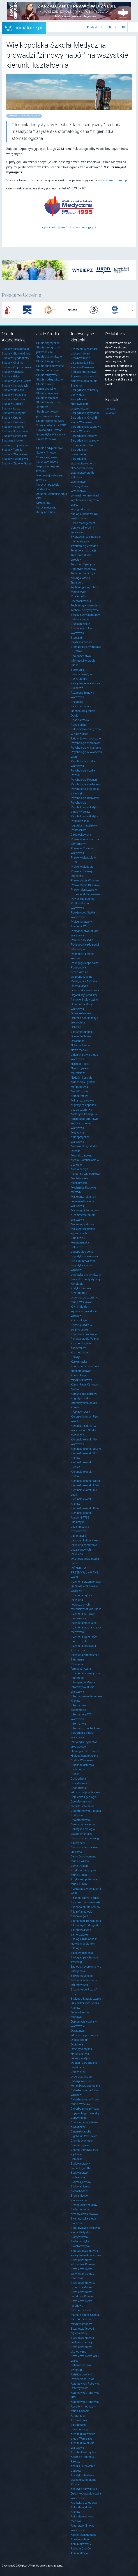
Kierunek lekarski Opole (86, 1481)
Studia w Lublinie (12, 404)
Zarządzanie (79, 459)
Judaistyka (77, 1522)
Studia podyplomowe (49, 448)
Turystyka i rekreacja (83, 550)
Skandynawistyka (82, 674)
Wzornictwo (78, 491)
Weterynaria (78, 518)
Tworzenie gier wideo (84, 546)
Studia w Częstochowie (16, 367)
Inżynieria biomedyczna (85, 1673)
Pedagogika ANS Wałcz (86, 981)
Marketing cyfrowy (82, 1224)
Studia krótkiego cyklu (50, 421)
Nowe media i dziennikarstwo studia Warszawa (84, 1054)
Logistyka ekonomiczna (86, 1274)
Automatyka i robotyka (85, 2402)
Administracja (79, 2553)
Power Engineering (83, 898)
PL (102, 27)
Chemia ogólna (80, 2145)
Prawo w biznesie (82, 866)
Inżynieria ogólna (81, 1595)
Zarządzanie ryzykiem (85, 413)
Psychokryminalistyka (84, 816)
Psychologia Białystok (85, 798)
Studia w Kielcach (13, 390)
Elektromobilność (82, 1975)
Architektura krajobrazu (85, 2452)
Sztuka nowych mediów (85, 614)
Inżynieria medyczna (83, 1623)
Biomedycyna (79, 2237)
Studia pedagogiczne (49, 379)
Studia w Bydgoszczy (15, 358)
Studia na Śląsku (12, 440)
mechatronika (79, 1183)
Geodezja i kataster (83, 1824)
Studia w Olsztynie (13, 413)
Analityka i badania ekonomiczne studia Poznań (83, 2480)
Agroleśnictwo (80, 2539)
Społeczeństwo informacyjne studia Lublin (83, 660)
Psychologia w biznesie (86, 747)
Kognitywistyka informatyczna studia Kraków (84, 1403)
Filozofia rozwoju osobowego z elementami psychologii (86, 1916)
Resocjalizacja (80, 720)
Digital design (79, 2040)
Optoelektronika (81, 1013)
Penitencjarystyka (82, 940)
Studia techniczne (47, 398)
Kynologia (77, 1283)
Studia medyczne (47, 370)
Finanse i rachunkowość (86, 1902)
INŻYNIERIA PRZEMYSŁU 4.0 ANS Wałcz (84, 1572)
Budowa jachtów (81, 2182)
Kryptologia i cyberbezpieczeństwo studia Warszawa (85, 1297)
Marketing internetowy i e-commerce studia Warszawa (85, 1215)
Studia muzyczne (47, 375)
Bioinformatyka (80, 2246)
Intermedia (77, 1677)
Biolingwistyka (80, 2241)
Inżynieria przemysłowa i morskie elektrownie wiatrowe (86, 1586)
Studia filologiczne (48, 361)
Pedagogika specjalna (84, 963)
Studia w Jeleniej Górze (16, 381)
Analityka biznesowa (84, 2502)
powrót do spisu (69, 227)
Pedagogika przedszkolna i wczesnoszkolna (81, 972)
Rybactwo (77, 688)
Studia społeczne (47, 393)
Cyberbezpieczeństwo (85, 2108)
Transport (77, 582)
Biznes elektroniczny (84, 2205)
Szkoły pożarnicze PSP (51, 425)
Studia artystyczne (48, 343)
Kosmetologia (79, 1352)
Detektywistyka (80, 2058)
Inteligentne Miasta (83, 1682)
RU (116, 27)
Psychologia (78, 802)
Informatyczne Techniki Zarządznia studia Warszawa (85, 1733)
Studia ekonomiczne (49, 356)
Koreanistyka (79, 1361)
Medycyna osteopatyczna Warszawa (80, 1137)
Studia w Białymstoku (15, 349)
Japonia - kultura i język (85, 1540)
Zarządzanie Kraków (84, 436)
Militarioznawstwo (82, 1100)
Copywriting (78, 2117)
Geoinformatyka (81, 1820)
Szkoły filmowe (46, 452)
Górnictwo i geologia (83, 1797)
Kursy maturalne (46, 507)
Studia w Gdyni (11, 376)
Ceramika (76, 2159)
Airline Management (83, 2534)
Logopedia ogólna (82, 1251)
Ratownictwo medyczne (86, 738)
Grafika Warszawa (82, 1760)
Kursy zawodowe (47, 461)
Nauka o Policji (80, 1064)
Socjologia (77, 669)
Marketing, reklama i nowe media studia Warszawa (83, 1201)
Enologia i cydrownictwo (86, 1966)
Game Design (79, 1865)
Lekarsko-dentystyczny (85, 1279)
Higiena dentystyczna (84, 1755)
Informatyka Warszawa (50, 434)
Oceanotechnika (81, 1036)
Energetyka (78, 1971)
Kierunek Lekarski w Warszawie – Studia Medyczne (83, 1430)
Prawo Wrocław (46, 439)
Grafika (75, 1774)
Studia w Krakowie (13, 399)
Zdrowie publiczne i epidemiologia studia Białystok (84, 381)
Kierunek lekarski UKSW (86, 1448)
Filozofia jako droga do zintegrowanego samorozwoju (85, 1930)
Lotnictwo (77, 1247)
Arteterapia (78, 2415)
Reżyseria (77, 701)
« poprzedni (49, 227)
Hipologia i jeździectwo (85, 1751)
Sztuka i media (80, 619)
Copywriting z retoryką (85, 2113)
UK (124, 27)
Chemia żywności (82, 2140)
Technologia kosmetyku (85, 605)
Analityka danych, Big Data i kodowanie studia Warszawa (86, 2493)
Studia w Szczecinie (14, 436)
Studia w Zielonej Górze (17, 463)
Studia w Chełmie (13, 362)
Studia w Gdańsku (13, 371)
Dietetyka (77, 2044)
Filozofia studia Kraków (85, 1907)
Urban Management (83, 523)
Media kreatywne (81, 1155)
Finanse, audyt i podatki (85, 1898)
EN (109, 27)
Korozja (75, 1357)
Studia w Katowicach (15, 385)
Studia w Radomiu (13, 426)
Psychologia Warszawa (85, 743)
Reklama (110, 413)
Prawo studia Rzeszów (85, 885)
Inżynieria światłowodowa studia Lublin (85, 1558)
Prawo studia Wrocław (85, 880)
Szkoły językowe (47, 457)
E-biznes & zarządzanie (86, 1998)
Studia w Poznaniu (13, 422)
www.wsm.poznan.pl (113, 180)
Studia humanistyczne (50, 366)
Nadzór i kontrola (81, 1077)
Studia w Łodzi (11, 408)
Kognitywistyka (80, 1412)
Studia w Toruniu (12, 449)
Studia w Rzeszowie (15, 431)
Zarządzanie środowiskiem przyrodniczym (80, 404)
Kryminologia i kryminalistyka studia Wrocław (84, 1311)
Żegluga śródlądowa (83, 371)
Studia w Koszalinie (14, 394)
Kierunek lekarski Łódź (85, 1485)
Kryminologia (79, 1320)
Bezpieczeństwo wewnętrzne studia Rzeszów (83, 2273)
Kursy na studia (46, 512)
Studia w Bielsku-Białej (16, 353)
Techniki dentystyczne (85, 610)
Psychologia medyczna (85, 784)
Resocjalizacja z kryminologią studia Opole (83, 711)
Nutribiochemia (80, 1045)
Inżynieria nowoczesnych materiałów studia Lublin (86, 1604)
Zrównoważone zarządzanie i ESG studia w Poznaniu (82, 362)
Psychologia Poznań (49, 430)
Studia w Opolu (11, 417)
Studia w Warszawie (14, 454)
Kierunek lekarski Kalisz (86, 1508)
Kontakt (92, 27)
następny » (89, 227)
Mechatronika (79, 1178)
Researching (78, 724)
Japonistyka (78, 1536)
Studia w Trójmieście (15, 445)
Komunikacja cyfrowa (84, 1394)
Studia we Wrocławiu (15, 459)
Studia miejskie (80, 624)
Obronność (77, 1041)
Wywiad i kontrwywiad (85, 495)
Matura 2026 (44, 503)
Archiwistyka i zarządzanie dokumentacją (79, 2425)
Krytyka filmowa (81, 1288)
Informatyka (78, 1723)
